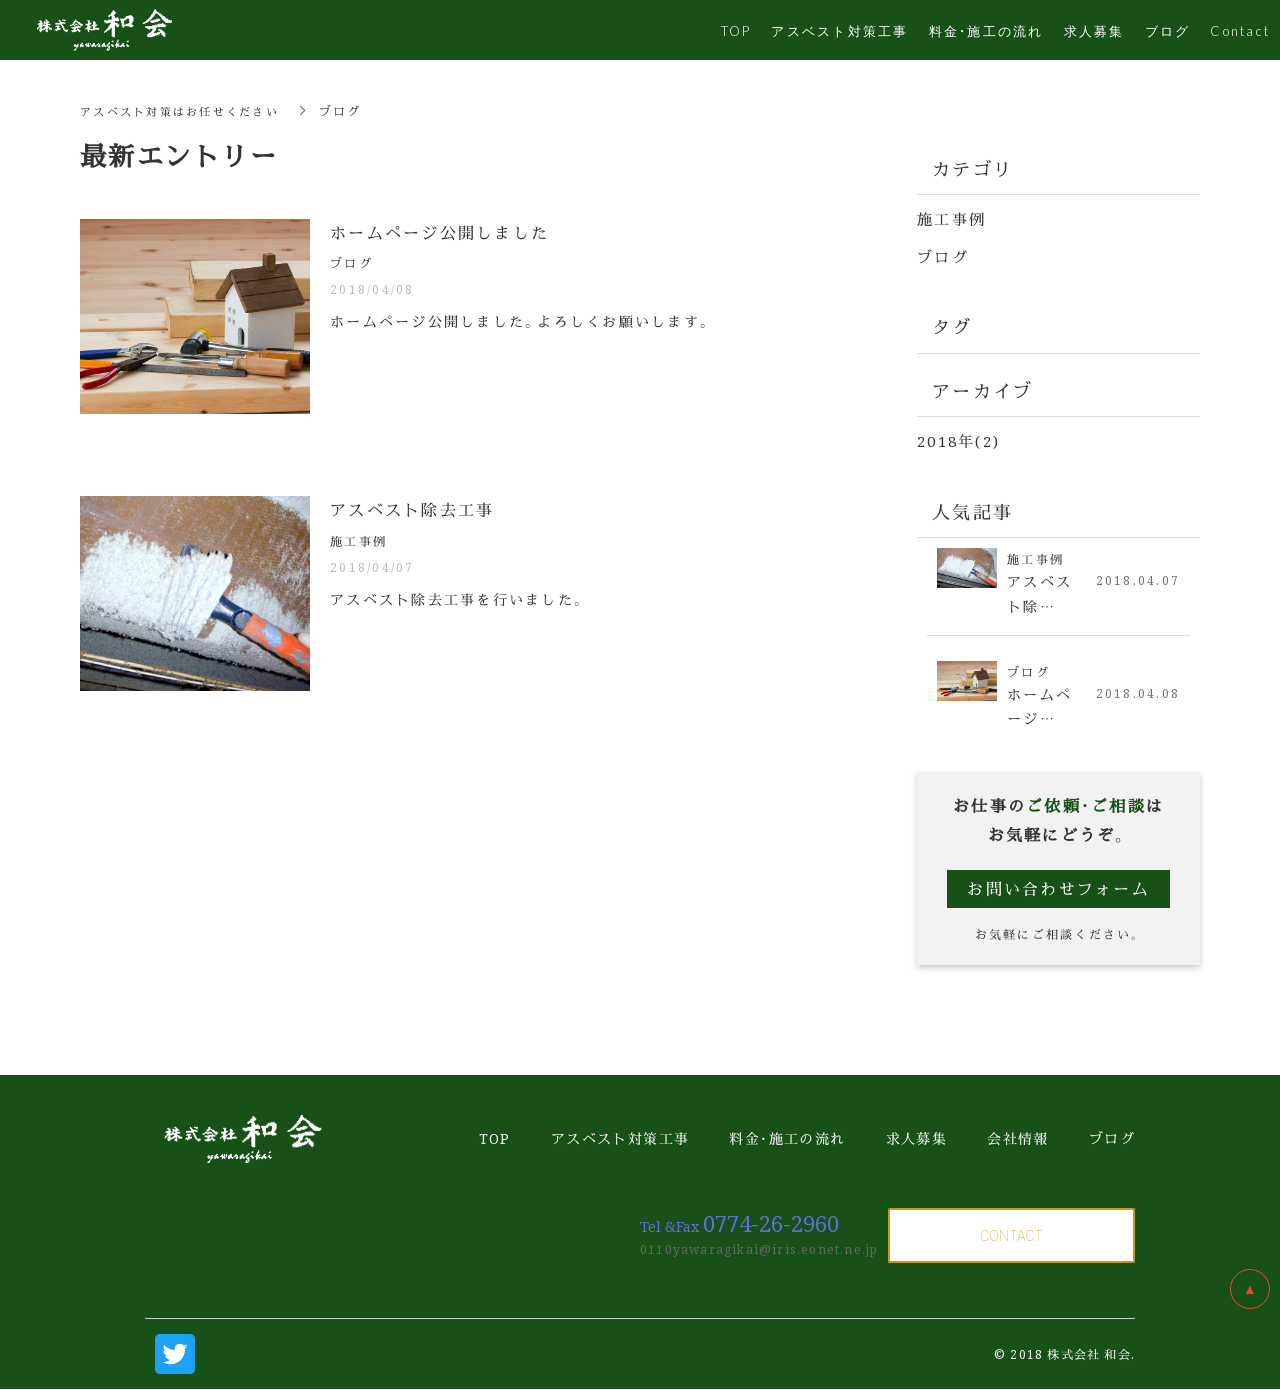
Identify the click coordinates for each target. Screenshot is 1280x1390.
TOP (736, 30)
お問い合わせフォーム (1058, 889)
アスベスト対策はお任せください (187, 110)
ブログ (943, 255)
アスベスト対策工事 (839, 30)
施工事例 (951, 218)
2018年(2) (958, 439)
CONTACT (1011, 1236)
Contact (1240, 30)
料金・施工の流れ (986, 30)
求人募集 (1094, 30)
